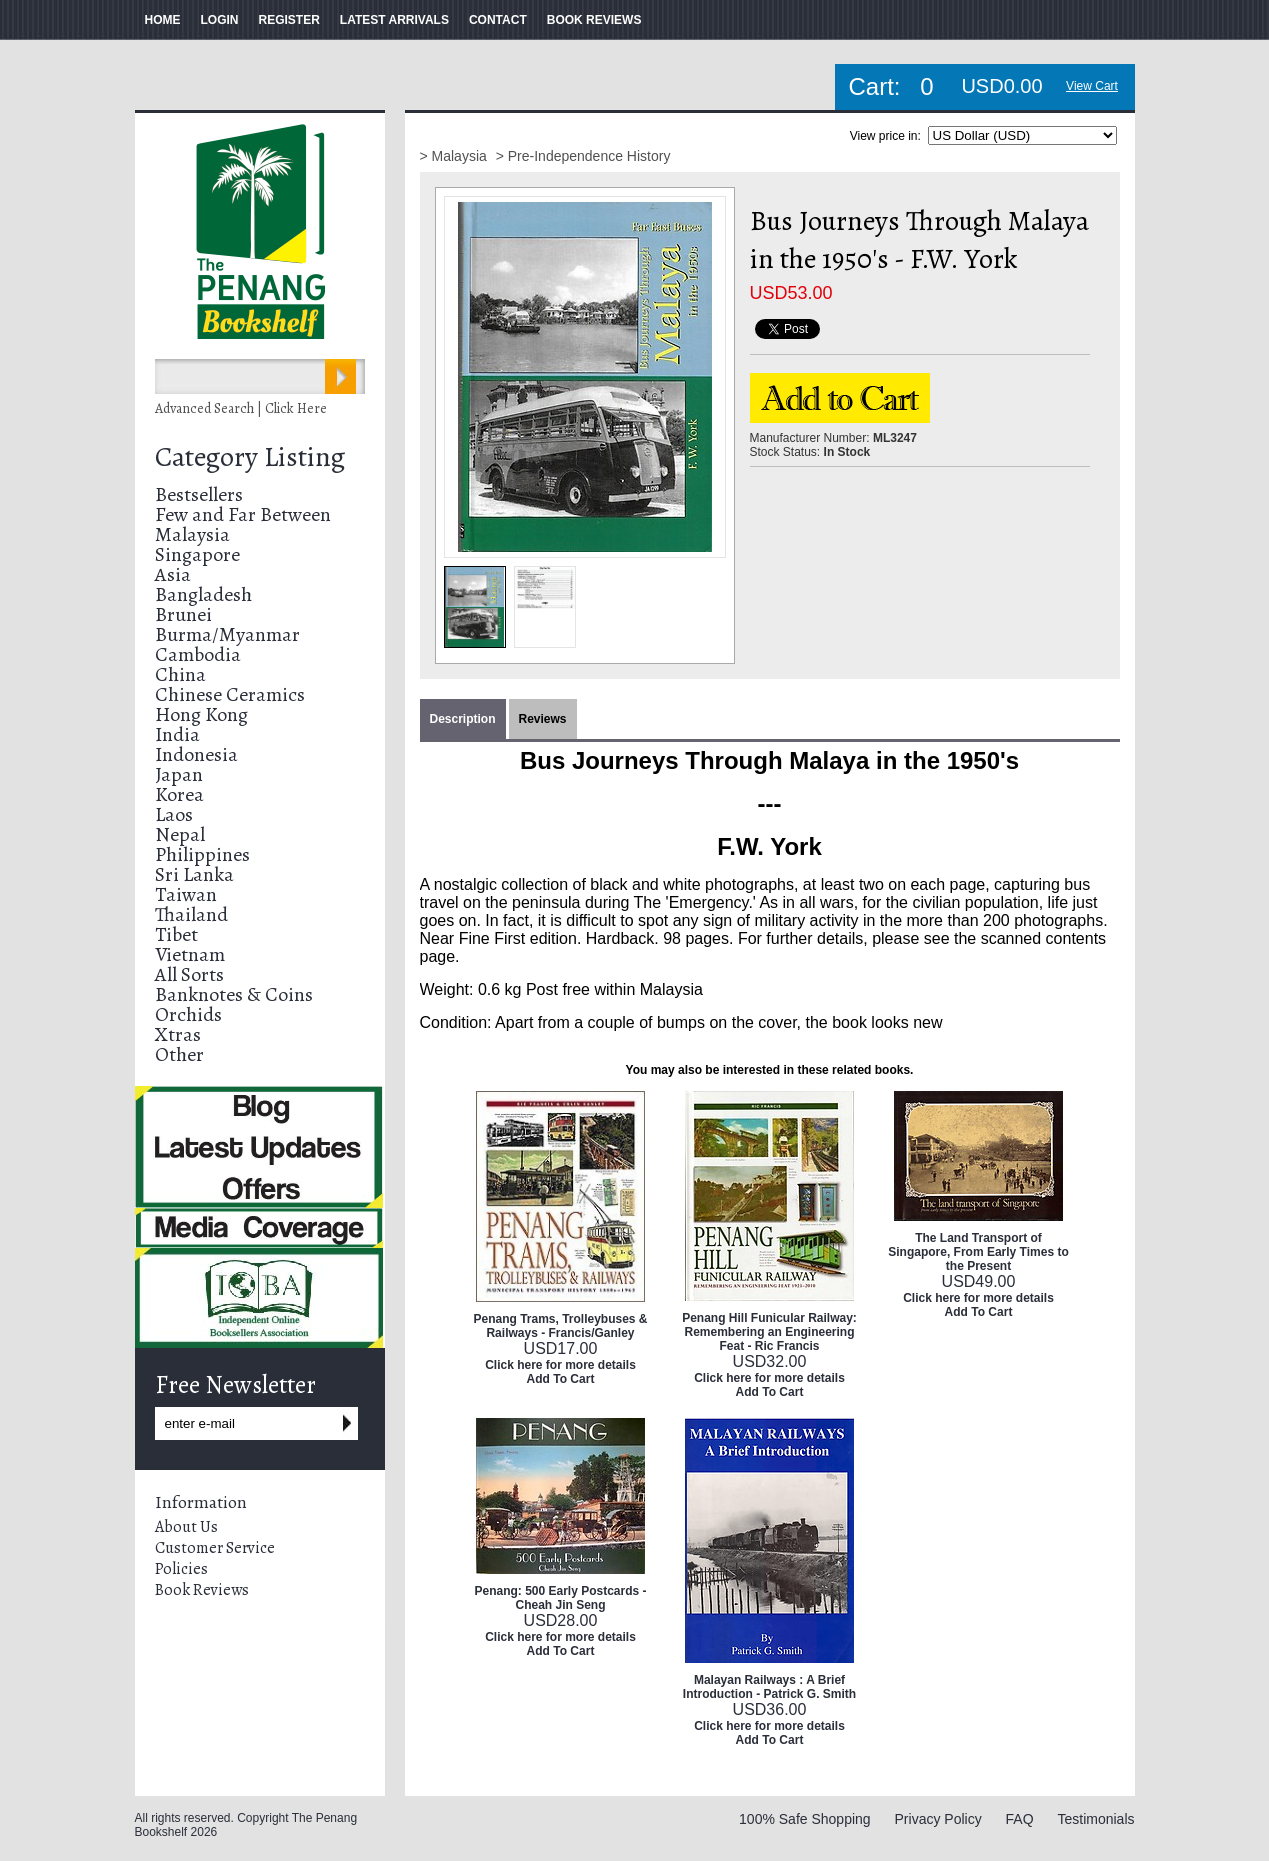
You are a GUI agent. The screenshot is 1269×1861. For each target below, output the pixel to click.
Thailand (191, 914)
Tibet (176, 934)
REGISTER (289, 20)
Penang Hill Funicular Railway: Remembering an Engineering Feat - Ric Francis (769, 1332)
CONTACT (498, 20)
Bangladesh (203, 594)
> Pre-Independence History (583, 156)
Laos (174, 814)
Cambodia (198, 654)
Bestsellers (199, 494)
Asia (173, 574)
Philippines (202, 854)
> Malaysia (455, 156)
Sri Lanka (194, 874)
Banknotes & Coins (234, 994)
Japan (179, 774)
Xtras (178, 1034)
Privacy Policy (938, 1819)
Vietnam (190, 954)
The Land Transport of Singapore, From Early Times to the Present (978, 1252)
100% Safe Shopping (805, 1819)
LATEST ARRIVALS (394, 20)
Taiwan (186, 894)
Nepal (180, 834)
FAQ (1020, 1819)
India (177, 734)
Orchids (188, 1014)
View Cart (1092, 86)
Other (179, 1054)
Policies (181, 1569)
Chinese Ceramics (230, 694)
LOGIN (220, 20)
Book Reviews (202, 1590)
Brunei (183, 614)
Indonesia (196, 754)
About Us (186, 1527)
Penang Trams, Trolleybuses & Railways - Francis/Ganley (560, 1326)
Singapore (197, 554)
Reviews (543, 719)
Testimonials (1095, 1819)
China (180, 674)
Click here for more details (560, 1365)
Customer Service (215, 1548)
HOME (163, 20)
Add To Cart (561, 1379)
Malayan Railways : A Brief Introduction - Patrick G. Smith (769, 1687)
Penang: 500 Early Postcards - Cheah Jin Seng (560, 1598)
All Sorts (189, 974)
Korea (179, 794)
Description (463, 719)
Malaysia (192, 534)
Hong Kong (201, 714)
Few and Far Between (243, 514)
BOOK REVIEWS (594, 20)
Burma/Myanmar (227, 634)
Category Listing (250, 457)
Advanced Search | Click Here (241, 408)
